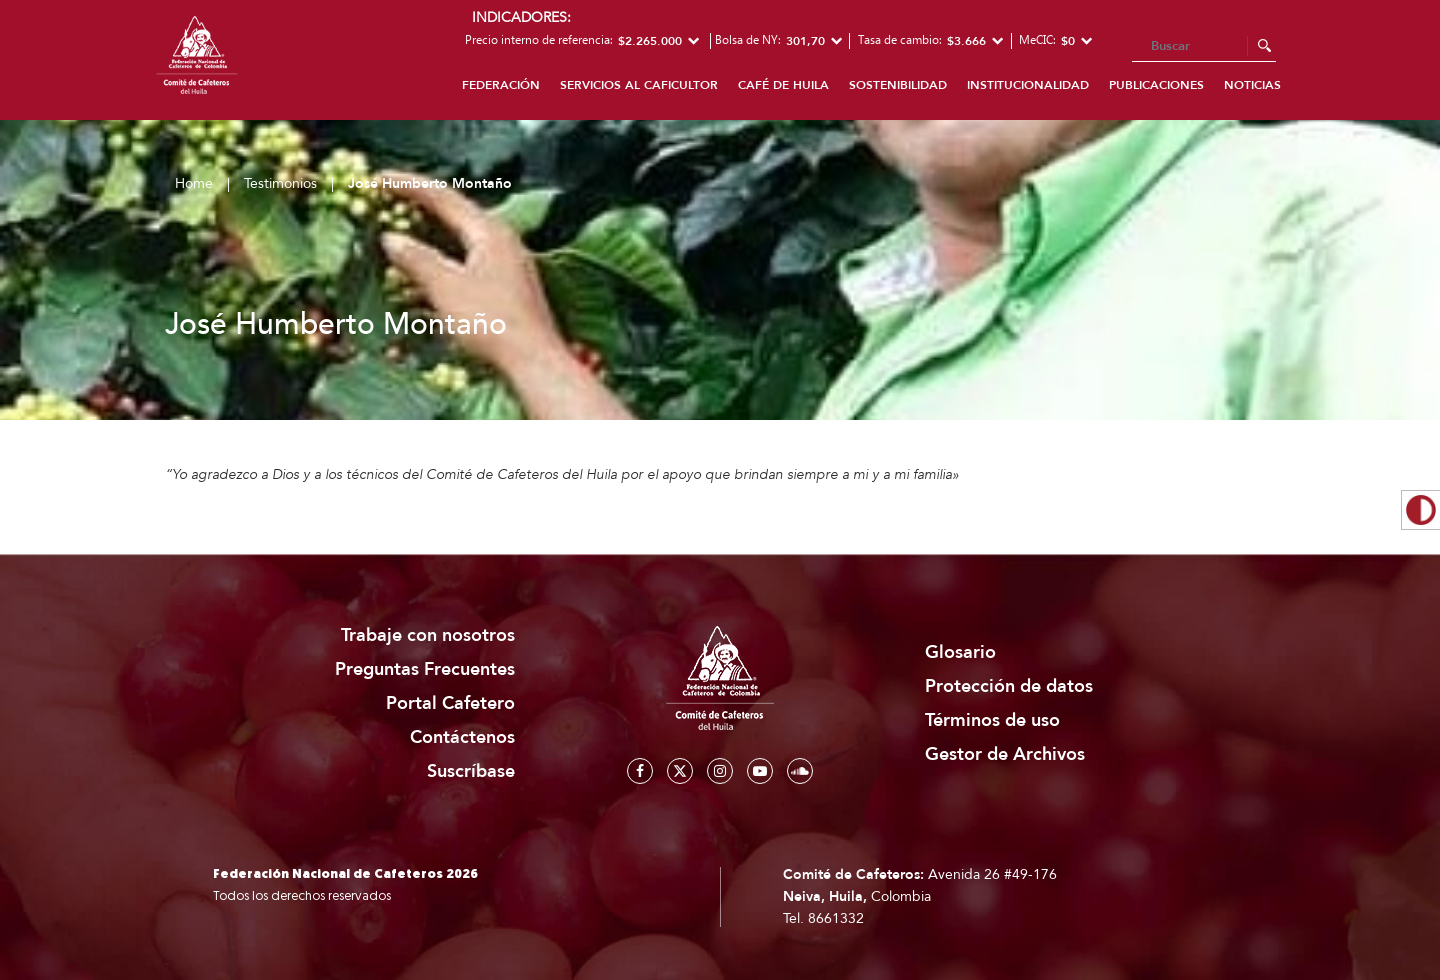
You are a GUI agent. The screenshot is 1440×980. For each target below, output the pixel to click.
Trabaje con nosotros (428, 635)
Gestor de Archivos (1005, 754)
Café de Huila (783, 85)
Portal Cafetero (450, 703)
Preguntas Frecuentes (425, 669)
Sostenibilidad (898, 85)
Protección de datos (1009, 686)
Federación (501, 85)
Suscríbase (471, 771)
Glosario (960, 652)
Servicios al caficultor (639, 85)
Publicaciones (1156, 85)
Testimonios (280, 183)
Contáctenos (462, 737)
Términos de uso (992, 720)
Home (194, 183)
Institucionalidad (1028, 85)
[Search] (1204, 47)
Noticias (1252, 85)
